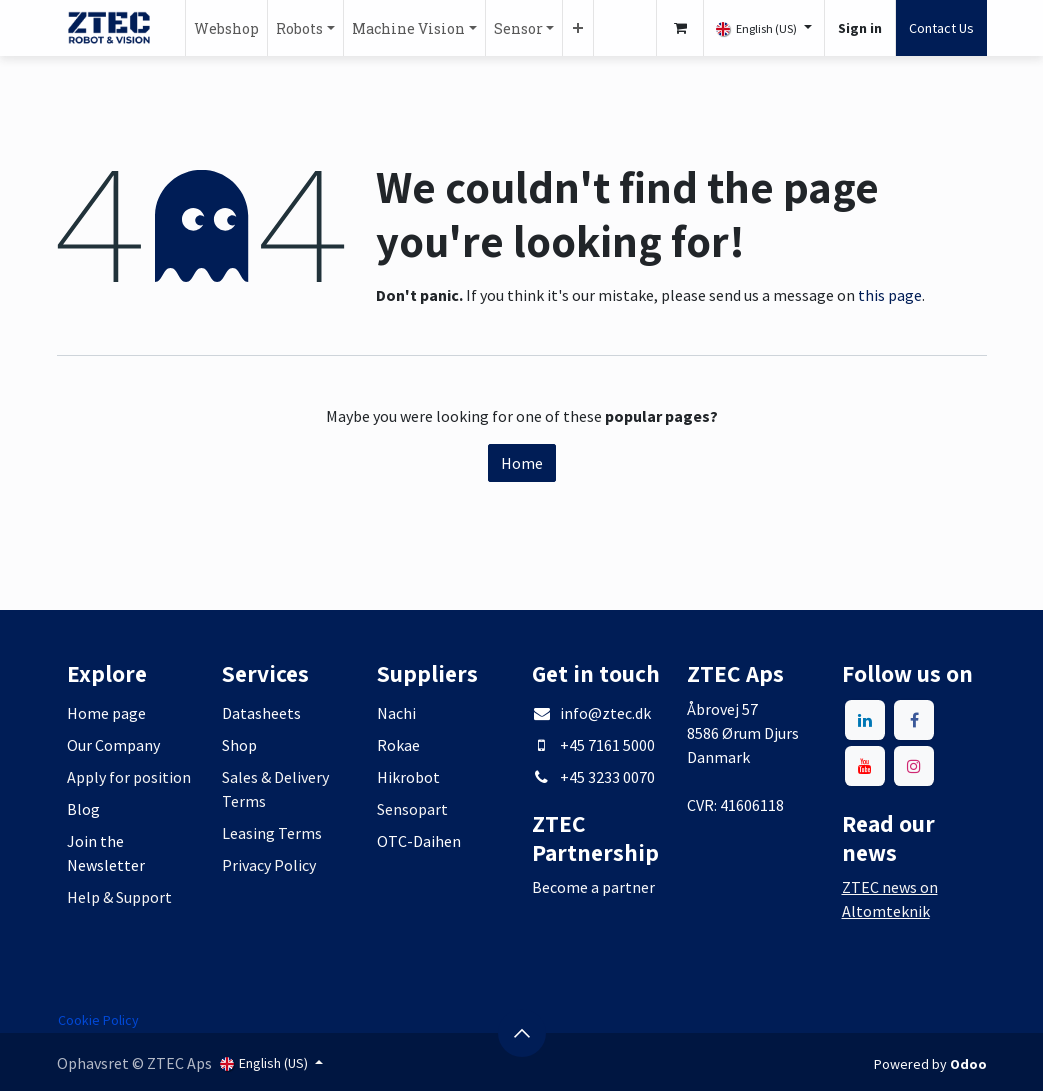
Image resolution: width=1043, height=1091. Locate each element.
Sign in (860, 28)
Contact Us (941, 28)
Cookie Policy (98, 1020)
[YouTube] (865, 766)
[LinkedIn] (865, 720)
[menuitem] (226, 28)
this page (890, 295)
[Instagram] (914, 766)
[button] (522, 1033)
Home (522, 463)
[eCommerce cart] (680, 28)
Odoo (968, 1064)
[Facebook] (914, 720)
